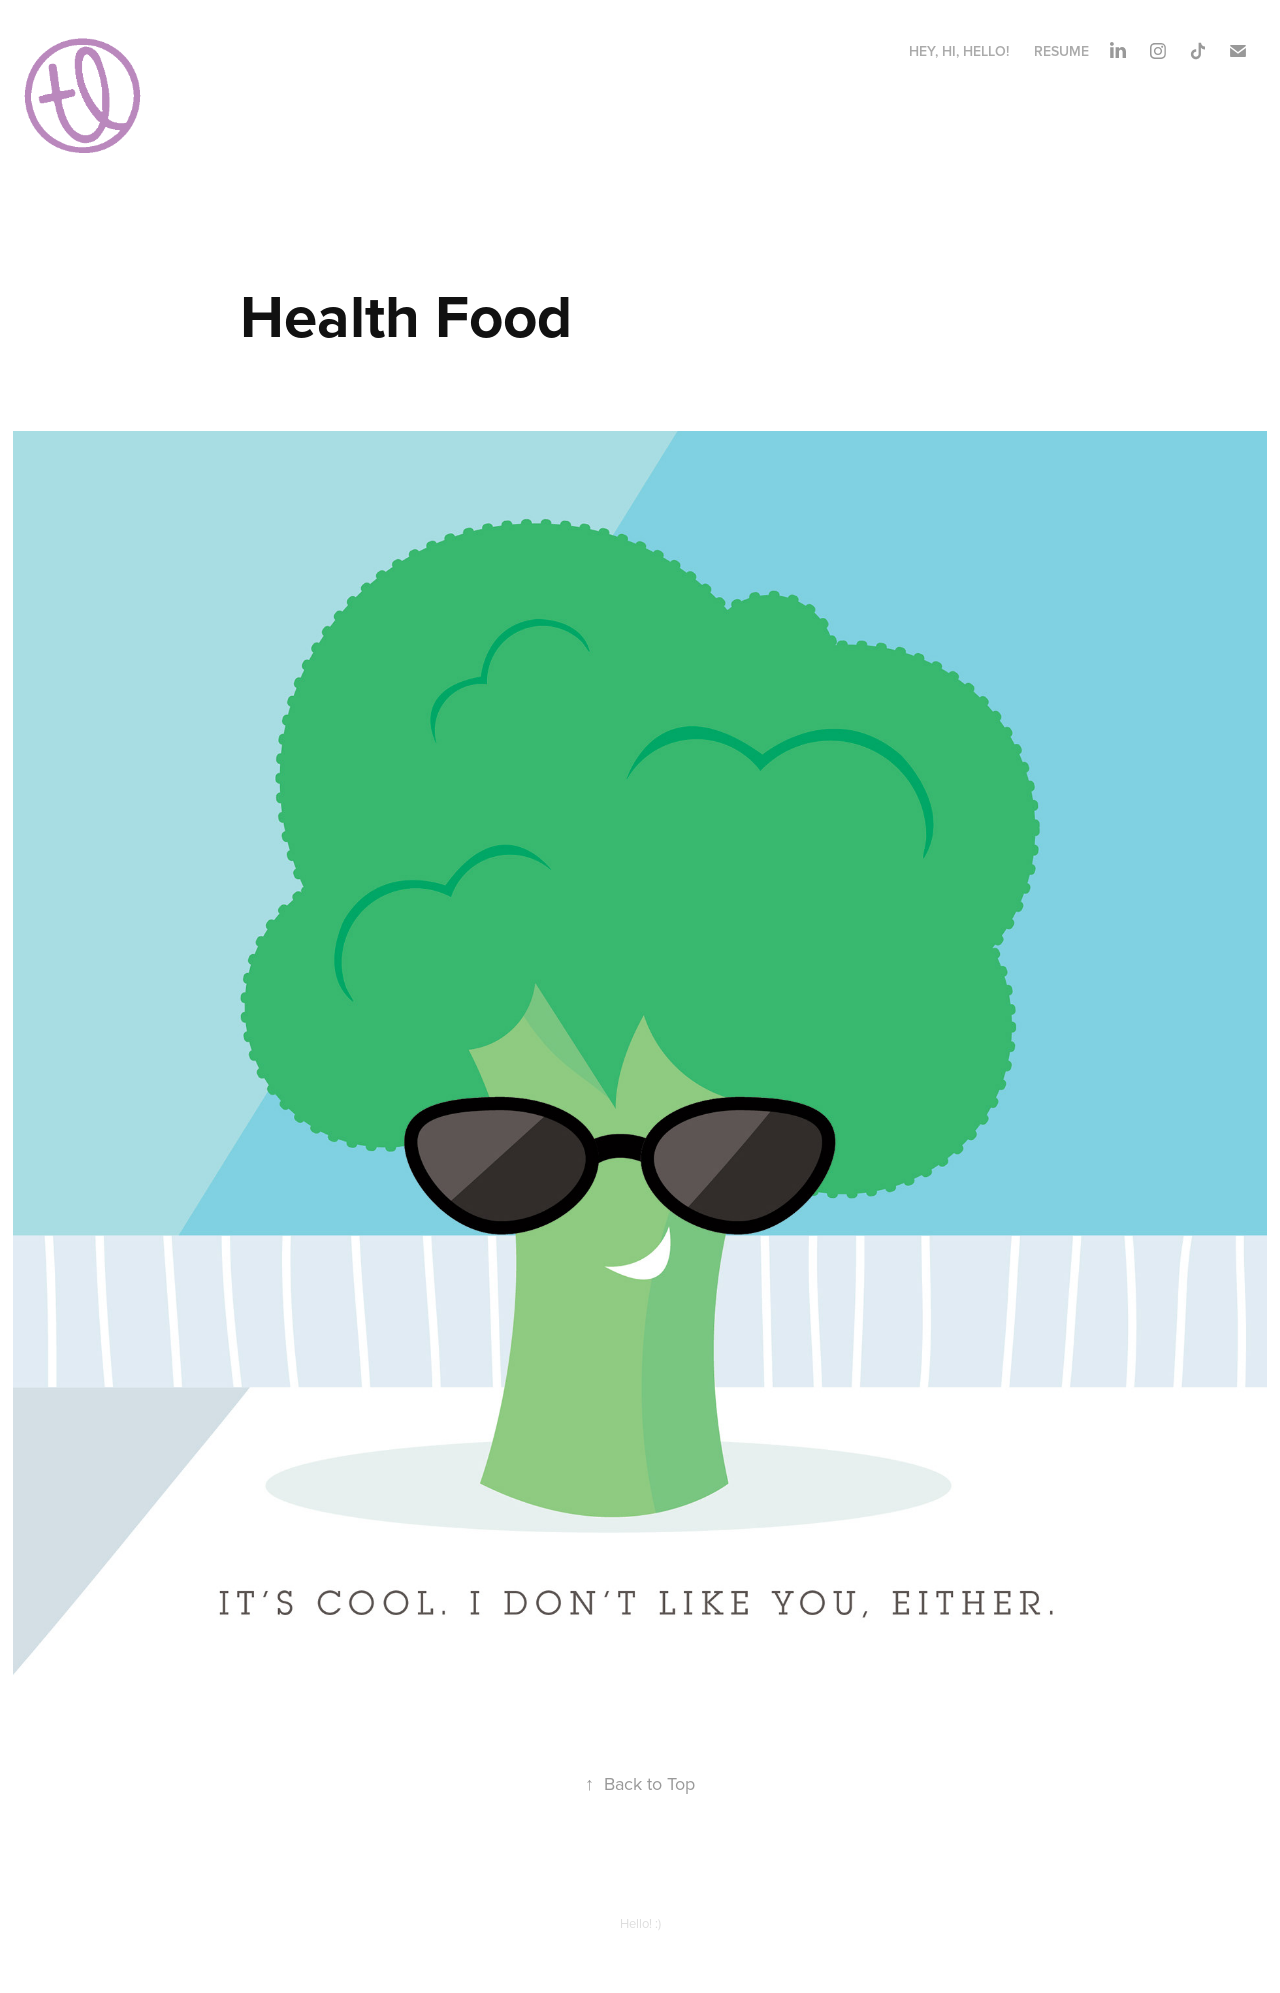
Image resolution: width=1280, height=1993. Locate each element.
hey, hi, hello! (959, 51)
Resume (1061, 51)
